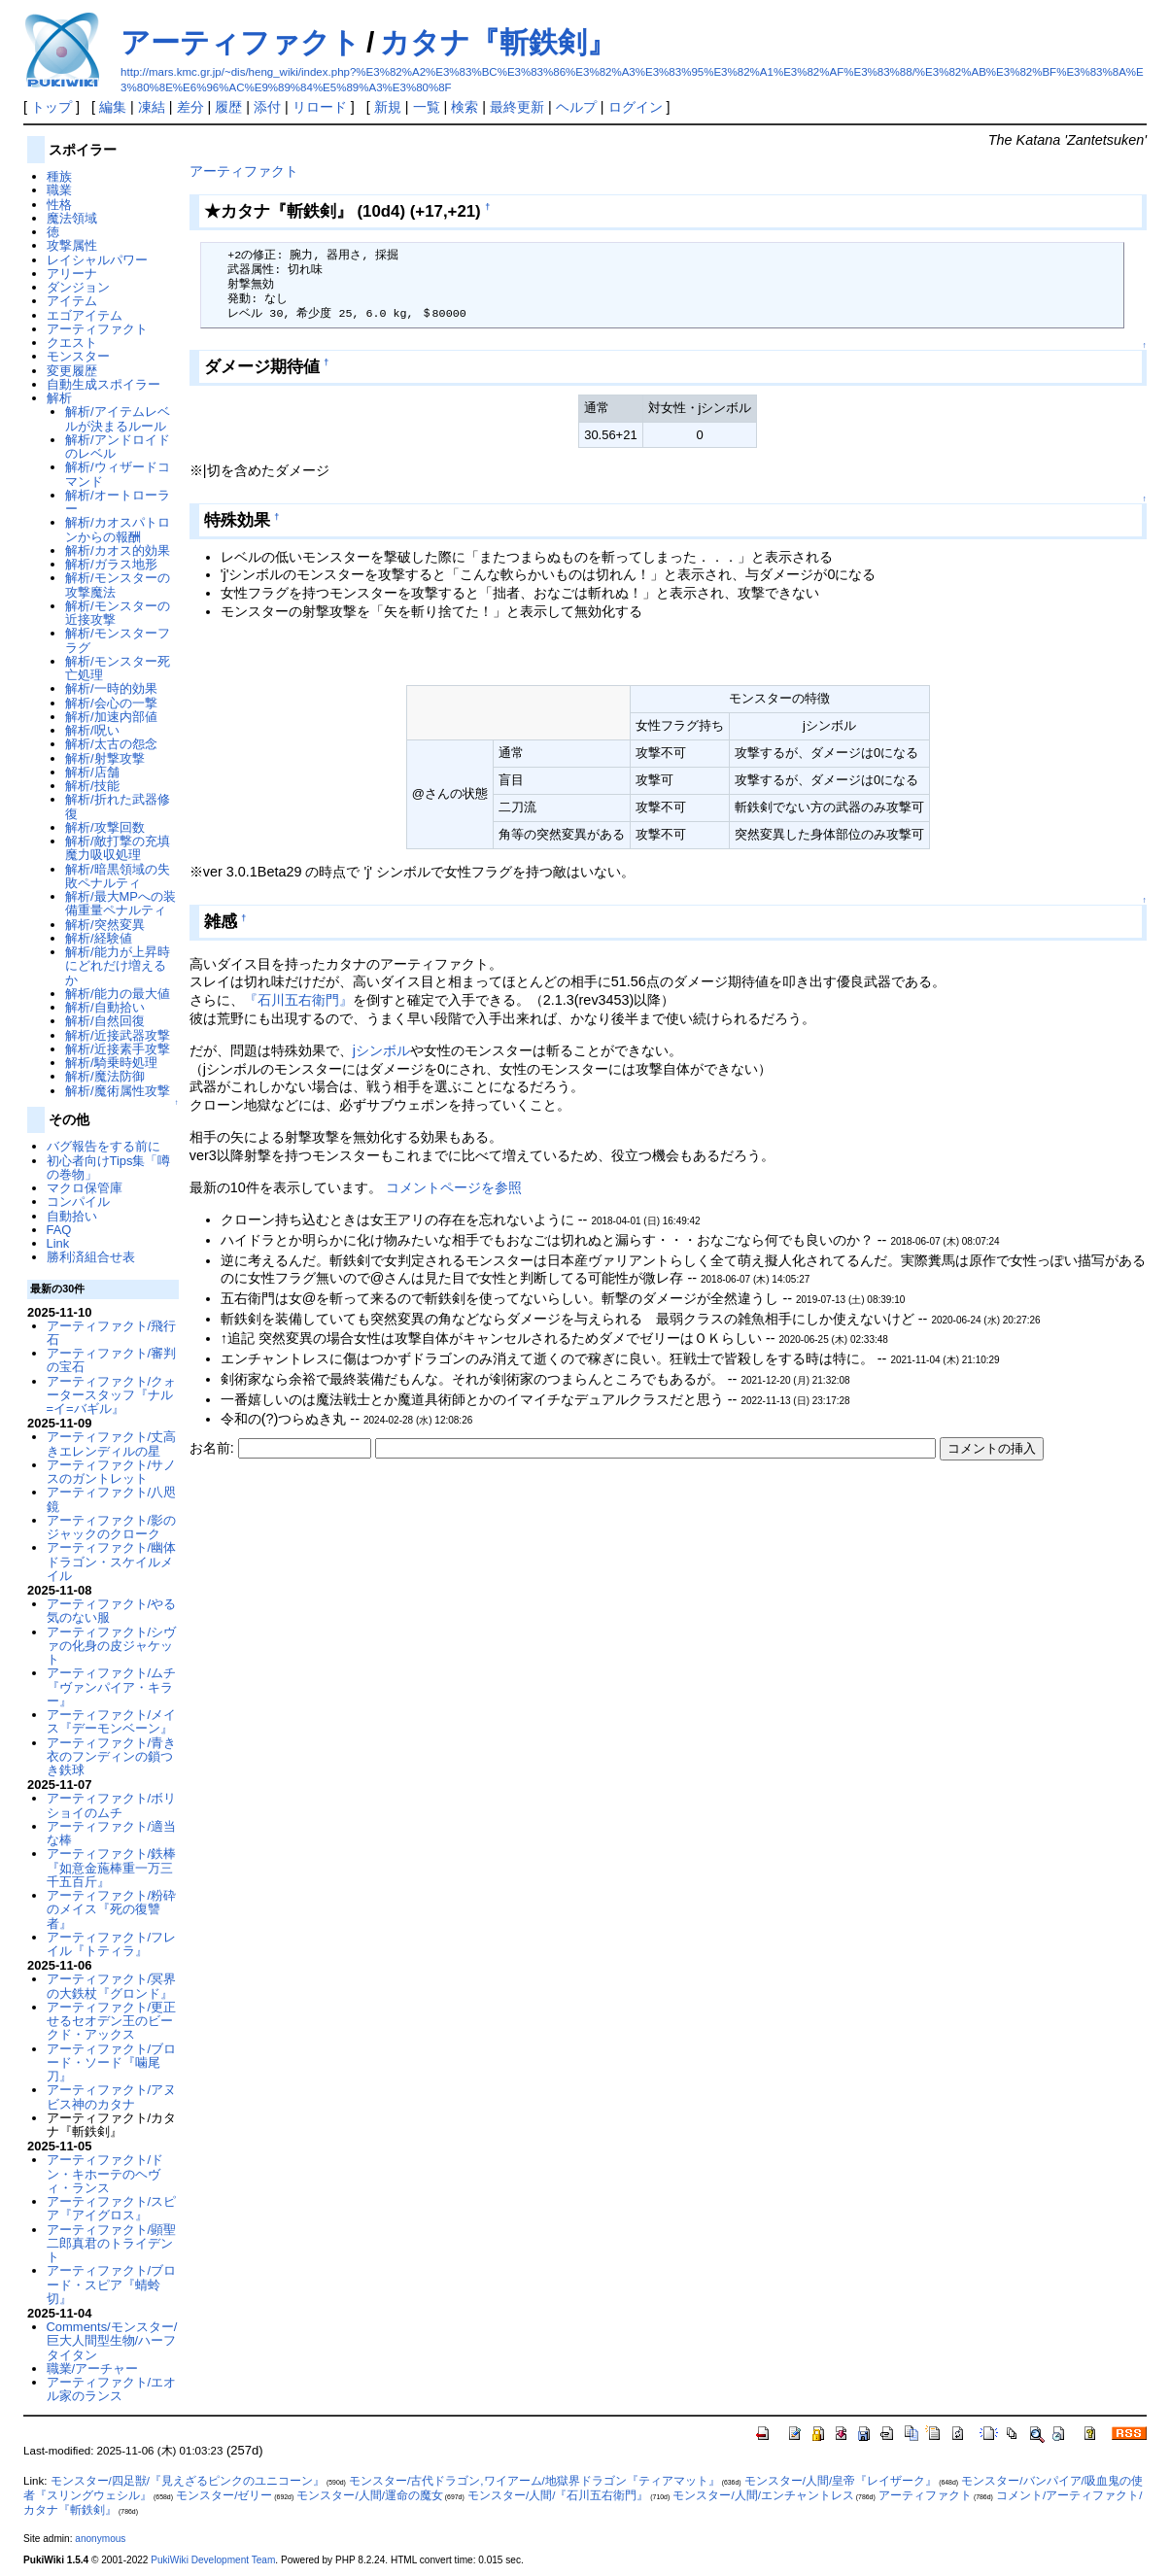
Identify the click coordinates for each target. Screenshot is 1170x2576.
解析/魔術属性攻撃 (117, 1090)
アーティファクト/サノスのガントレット (112, 1472)
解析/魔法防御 (105, 1076)
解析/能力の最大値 (117, 993)
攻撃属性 (72, 245)
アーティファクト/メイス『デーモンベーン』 (112, 1721)
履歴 (228, 107)
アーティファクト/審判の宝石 (112, 1360)
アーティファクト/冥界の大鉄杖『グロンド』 (112, 1986)
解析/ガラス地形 (111, 564)
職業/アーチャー (93, 2368)
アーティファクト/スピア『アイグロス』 (112, 2208)
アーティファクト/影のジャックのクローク (112, 1527)
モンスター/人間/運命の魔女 (369, 2495)
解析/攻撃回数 (105, 827)
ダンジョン (78, 287)
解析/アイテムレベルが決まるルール (117, 418)
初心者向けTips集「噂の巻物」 (109, 1167)
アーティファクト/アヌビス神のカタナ (112, 2096)
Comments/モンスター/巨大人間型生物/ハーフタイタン (112, 2340)
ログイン (635, 107)
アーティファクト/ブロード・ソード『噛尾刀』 (112, 2063)
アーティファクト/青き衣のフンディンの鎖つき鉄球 (112, 1756)
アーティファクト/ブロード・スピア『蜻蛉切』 (112, 2284)
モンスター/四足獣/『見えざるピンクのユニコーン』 (188, 2481)
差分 (190, 107)
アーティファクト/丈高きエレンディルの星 (112, 1443)
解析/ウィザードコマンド (117, 474)
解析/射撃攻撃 (105, 758)
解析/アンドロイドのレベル (117, 446)
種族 (59, 176)
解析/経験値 (98, 938)
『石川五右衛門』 (298, 1000)
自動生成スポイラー (103, 384)
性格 (59, 204)
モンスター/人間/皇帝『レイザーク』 (840, 2481)
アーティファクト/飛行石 (112, 1333)
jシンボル (381, 1050)
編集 (112, 107)
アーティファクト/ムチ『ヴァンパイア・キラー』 (112, 1687)
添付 (267, 107)
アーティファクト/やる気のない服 (112, 1611)
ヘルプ (576, 107)
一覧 (426, 107)
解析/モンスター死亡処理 (117, 668)
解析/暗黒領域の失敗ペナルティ (117, 876)
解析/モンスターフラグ (117, 640)
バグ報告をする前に (103, 1146)
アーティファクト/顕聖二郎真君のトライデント (112, 2243)
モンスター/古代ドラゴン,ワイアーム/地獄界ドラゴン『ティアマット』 (534, 2481)
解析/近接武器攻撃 (117, 1035)
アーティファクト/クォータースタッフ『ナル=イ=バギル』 (112, 1395)
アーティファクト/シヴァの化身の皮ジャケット (112, 1646)
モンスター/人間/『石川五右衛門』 (557, 2495)
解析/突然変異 (105, 924)
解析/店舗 (92, 772)
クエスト (72, 342)
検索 (464, 107)
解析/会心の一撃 (111, 703)
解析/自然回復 (105, 1020)
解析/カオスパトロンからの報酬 (117, 529)
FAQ (59, 1229)
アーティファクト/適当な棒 (112, 1833)
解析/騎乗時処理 (111, 1062)
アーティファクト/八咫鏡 (112, 1499)
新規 (387, 107)
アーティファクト (240, 42)
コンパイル (78, 1201)
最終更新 (517, 107)
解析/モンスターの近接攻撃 (117, 613)
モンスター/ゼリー (224, 2495)
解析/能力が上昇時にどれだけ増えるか (117, 966)
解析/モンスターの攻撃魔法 (117, 584)
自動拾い (72, 1216)
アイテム (72, 300)
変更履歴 (72, 370)
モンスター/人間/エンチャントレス (762, 2495)
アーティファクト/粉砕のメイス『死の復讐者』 (112, 1909)
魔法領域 (72, 218)
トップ (51, 107)
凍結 (151, 107)
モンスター (78, 356)
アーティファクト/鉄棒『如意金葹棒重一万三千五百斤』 (112, 1867)
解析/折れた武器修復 (117, 806)
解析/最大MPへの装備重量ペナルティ (120, 903)
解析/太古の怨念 (111, 744)
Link (58, 1243)
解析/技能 (92, 785)
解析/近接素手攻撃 (117, 1049)
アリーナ (72, 273)
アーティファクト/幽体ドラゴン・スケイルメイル (112, 1561)
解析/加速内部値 (111, 716)
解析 (59, 398)
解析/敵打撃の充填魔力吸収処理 (117, 848)
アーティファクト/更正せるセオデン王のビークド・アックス (112, 2021)
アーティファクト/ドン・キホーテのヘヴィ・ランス (105, 2173)
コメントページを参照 (454, 1187)
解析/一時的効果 (111, 688)
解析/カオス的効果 (117, 550)
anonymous (100, 2538)
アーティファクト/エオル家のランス (112, 2389)
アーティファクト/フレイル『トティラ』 (112, 1944)
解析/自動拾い (105, 1007)
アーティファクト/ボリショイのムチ (112, 1805)
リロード (319, 107)
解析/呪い (92, 730)
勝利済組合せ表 (91, 1257)
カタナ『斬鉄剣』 (498, 42)
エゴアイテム (84, 315)
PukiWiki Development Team (213, 2560)
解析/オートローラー (117, 502)
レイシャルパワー (97, 260)
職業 (59, 190)
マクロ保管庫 (84, 1188)
